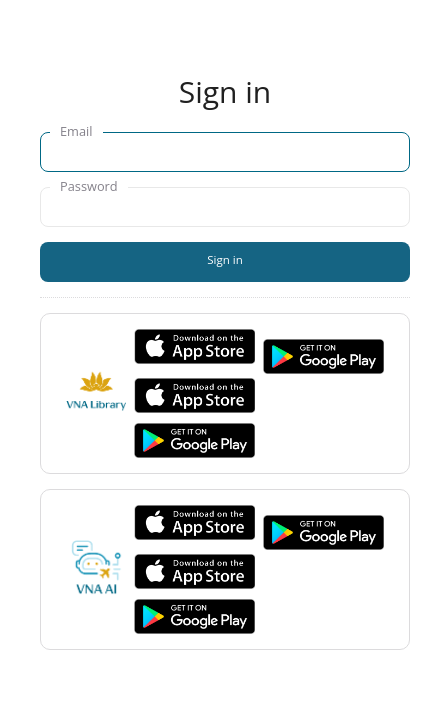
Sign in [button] (225, 259)
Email (76, 131)
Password (89, 186)
